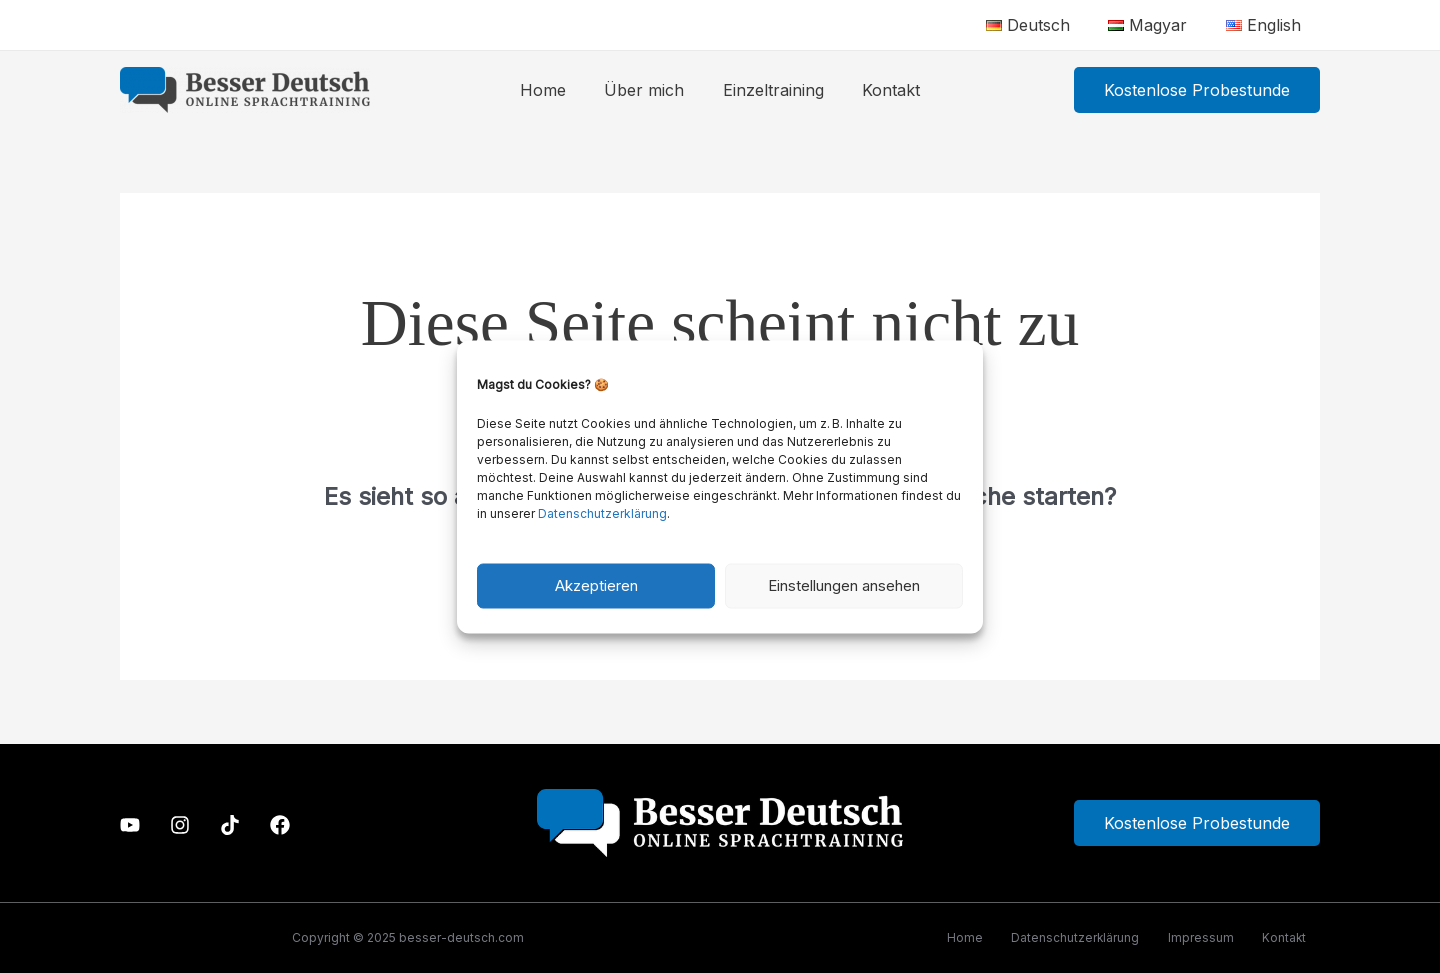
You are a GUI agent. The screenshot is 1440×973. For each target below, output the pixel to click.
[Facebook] (280, 825)
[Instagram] (180, 825)
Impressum (1197, 937)
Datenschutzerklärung (602, 512)
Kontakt (882, 90)
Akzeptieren (596, 585)
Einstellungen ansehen (844, 585)
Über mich (648, 90)
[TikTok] (230, 825)
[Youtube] (130, 825)
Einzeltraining (770, 90)
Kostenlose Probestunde (1197, 824)
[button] (1197, 90)
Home (553, 90)
